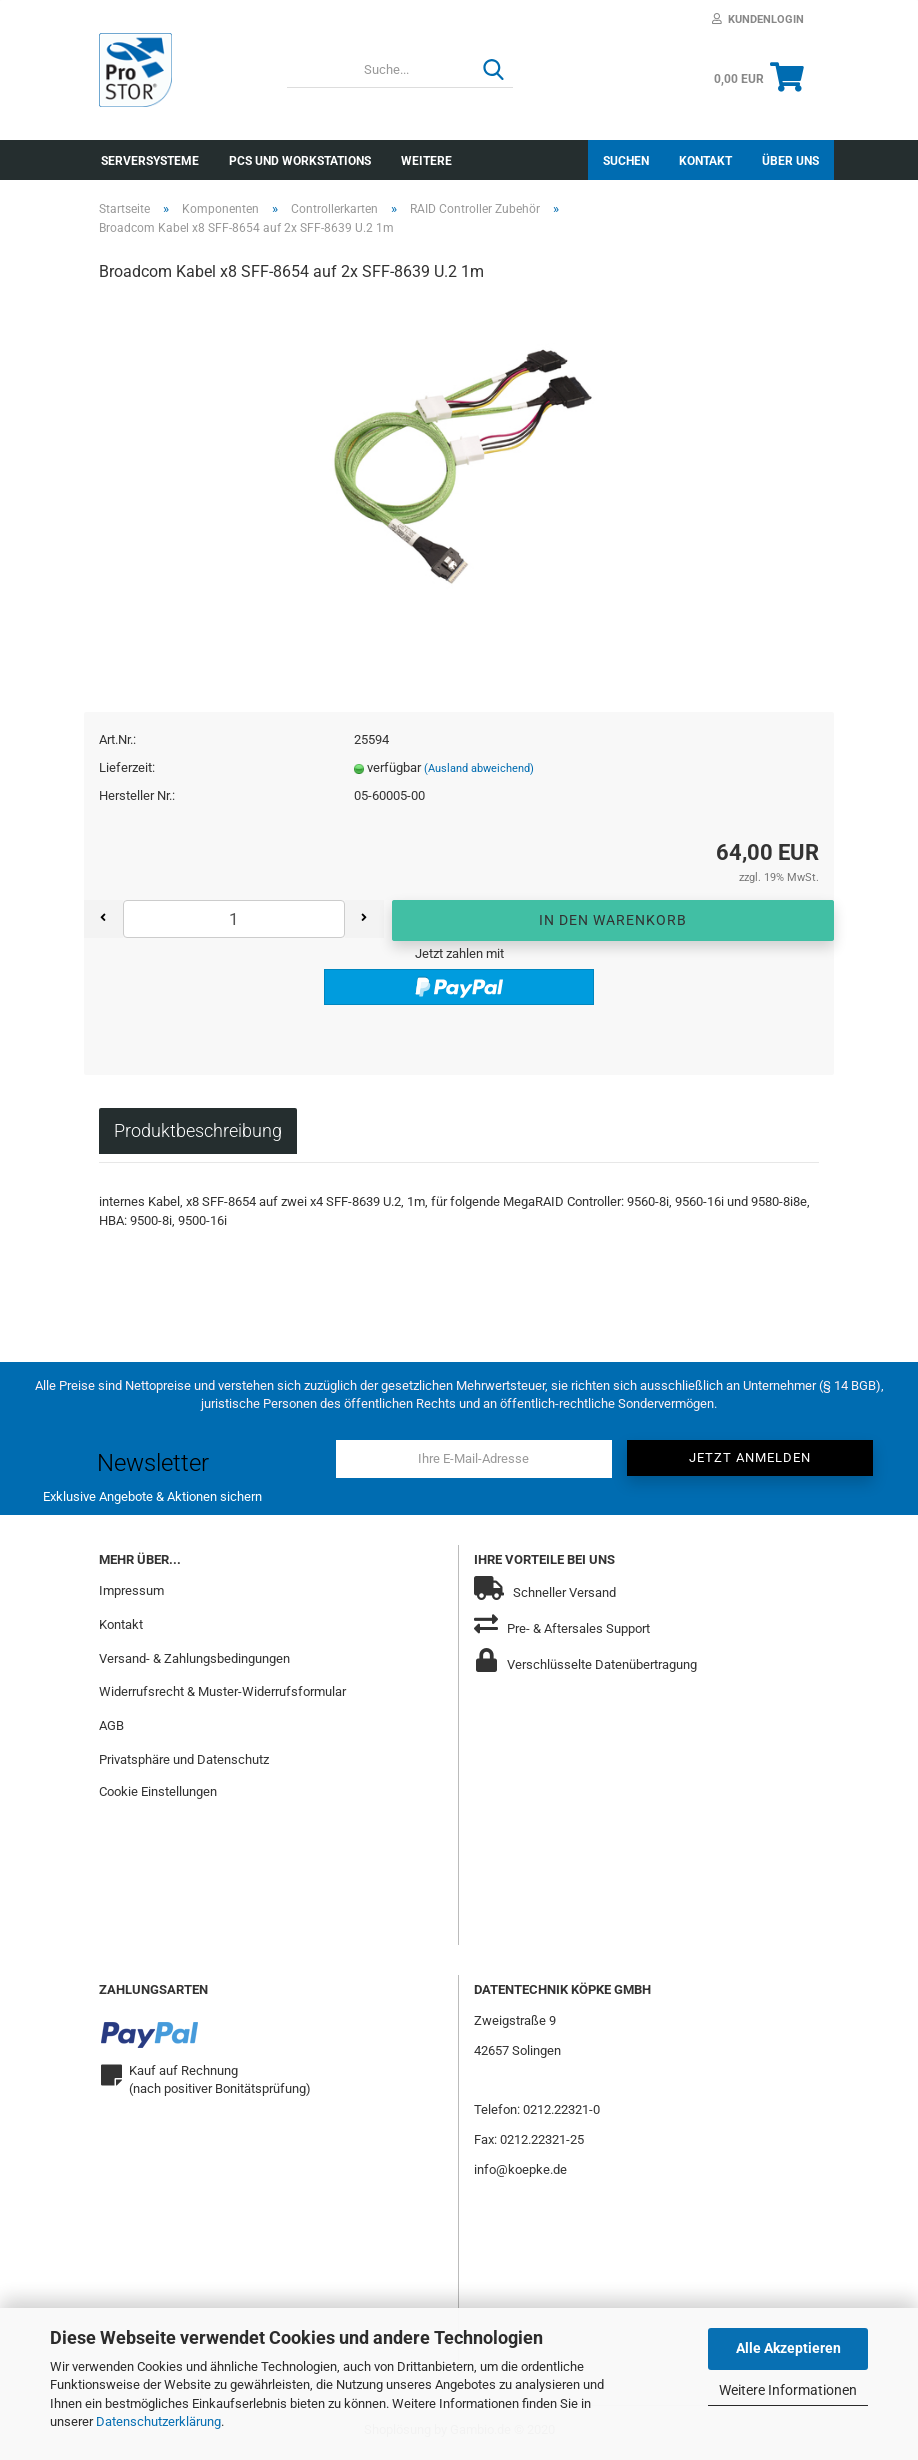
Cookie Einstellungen (158, 1795)
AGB (111, 1729)
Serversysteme (150, 161)
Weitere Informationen (788, 2390)
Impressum (131, 1593)
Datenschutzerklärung (158, 2421)
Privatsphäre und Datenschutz (184, 1763)
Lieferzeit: (127, 771)
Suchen (626, 161)
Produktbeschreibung (198, 1134)
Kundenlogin (758, 19)
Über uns (790, 161)
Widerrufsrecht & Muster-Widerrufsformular (222, 1695)
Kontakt (705, 161)
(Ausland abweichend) (479, 772)
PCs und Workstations (300, 161)
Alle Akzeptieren (788, 2348)
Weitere (426, 161)
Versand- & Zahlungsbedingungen (194, 1661)
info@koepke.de (520, 2173)
